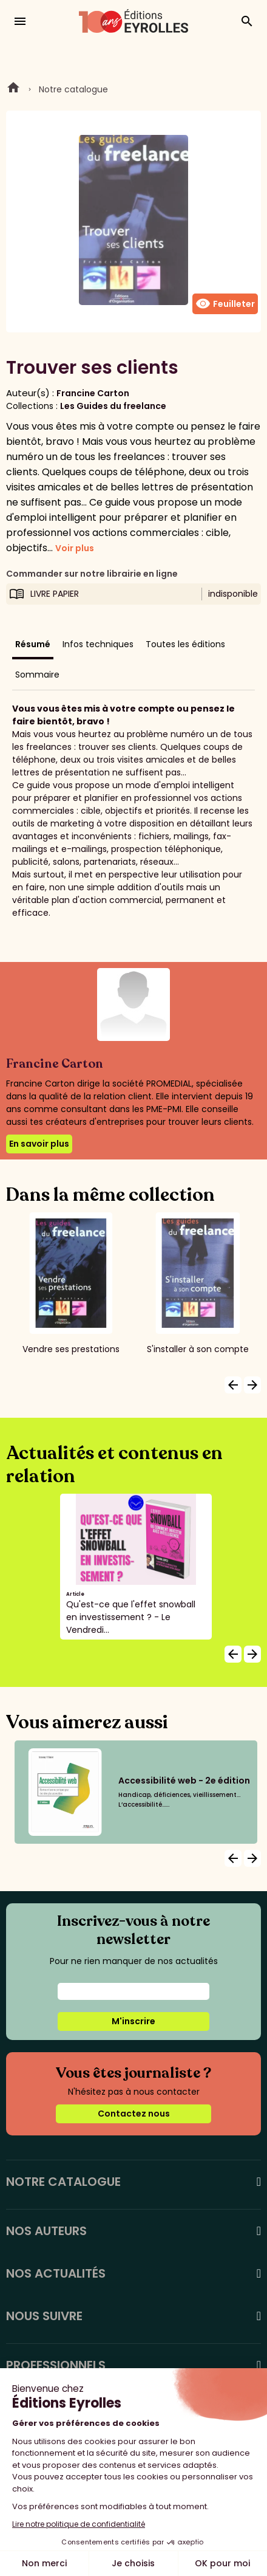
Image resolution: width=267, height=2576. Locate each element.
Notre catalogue (73, 89)
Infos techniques (98, 644)
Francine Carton (92, 393)
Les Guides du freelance (113, 406)
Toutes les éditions (185, 644)
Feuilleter (225, 304)
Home (13, 89)
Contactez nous (134, 2113)
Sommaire (37, 674)
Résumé (32, 644)
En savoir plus (39, 1144)
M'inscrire (133, 2021)
